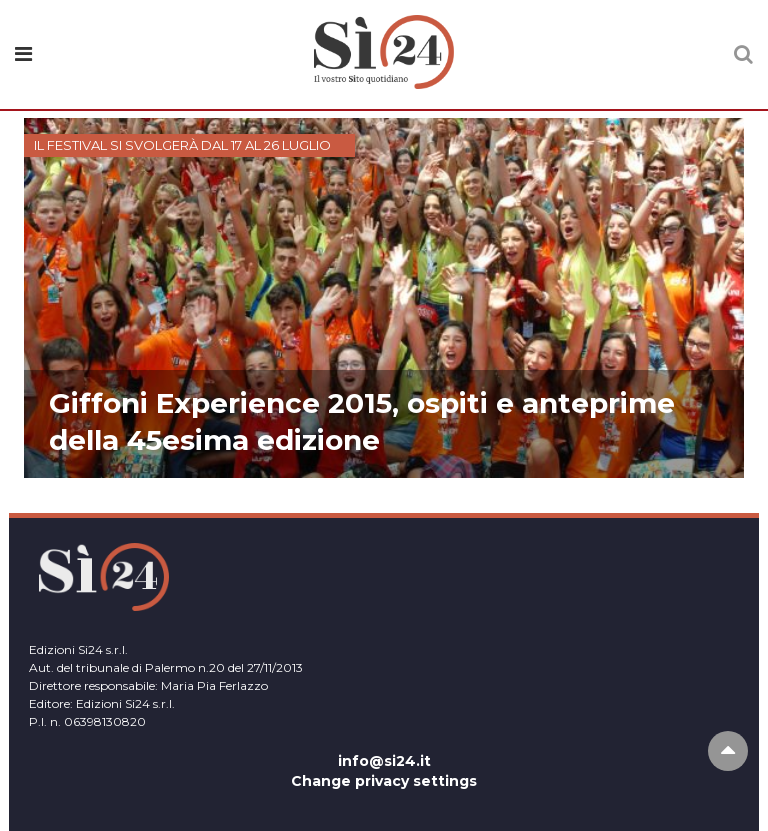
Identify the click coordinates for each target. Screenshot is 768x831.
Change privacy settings (384, 781)
